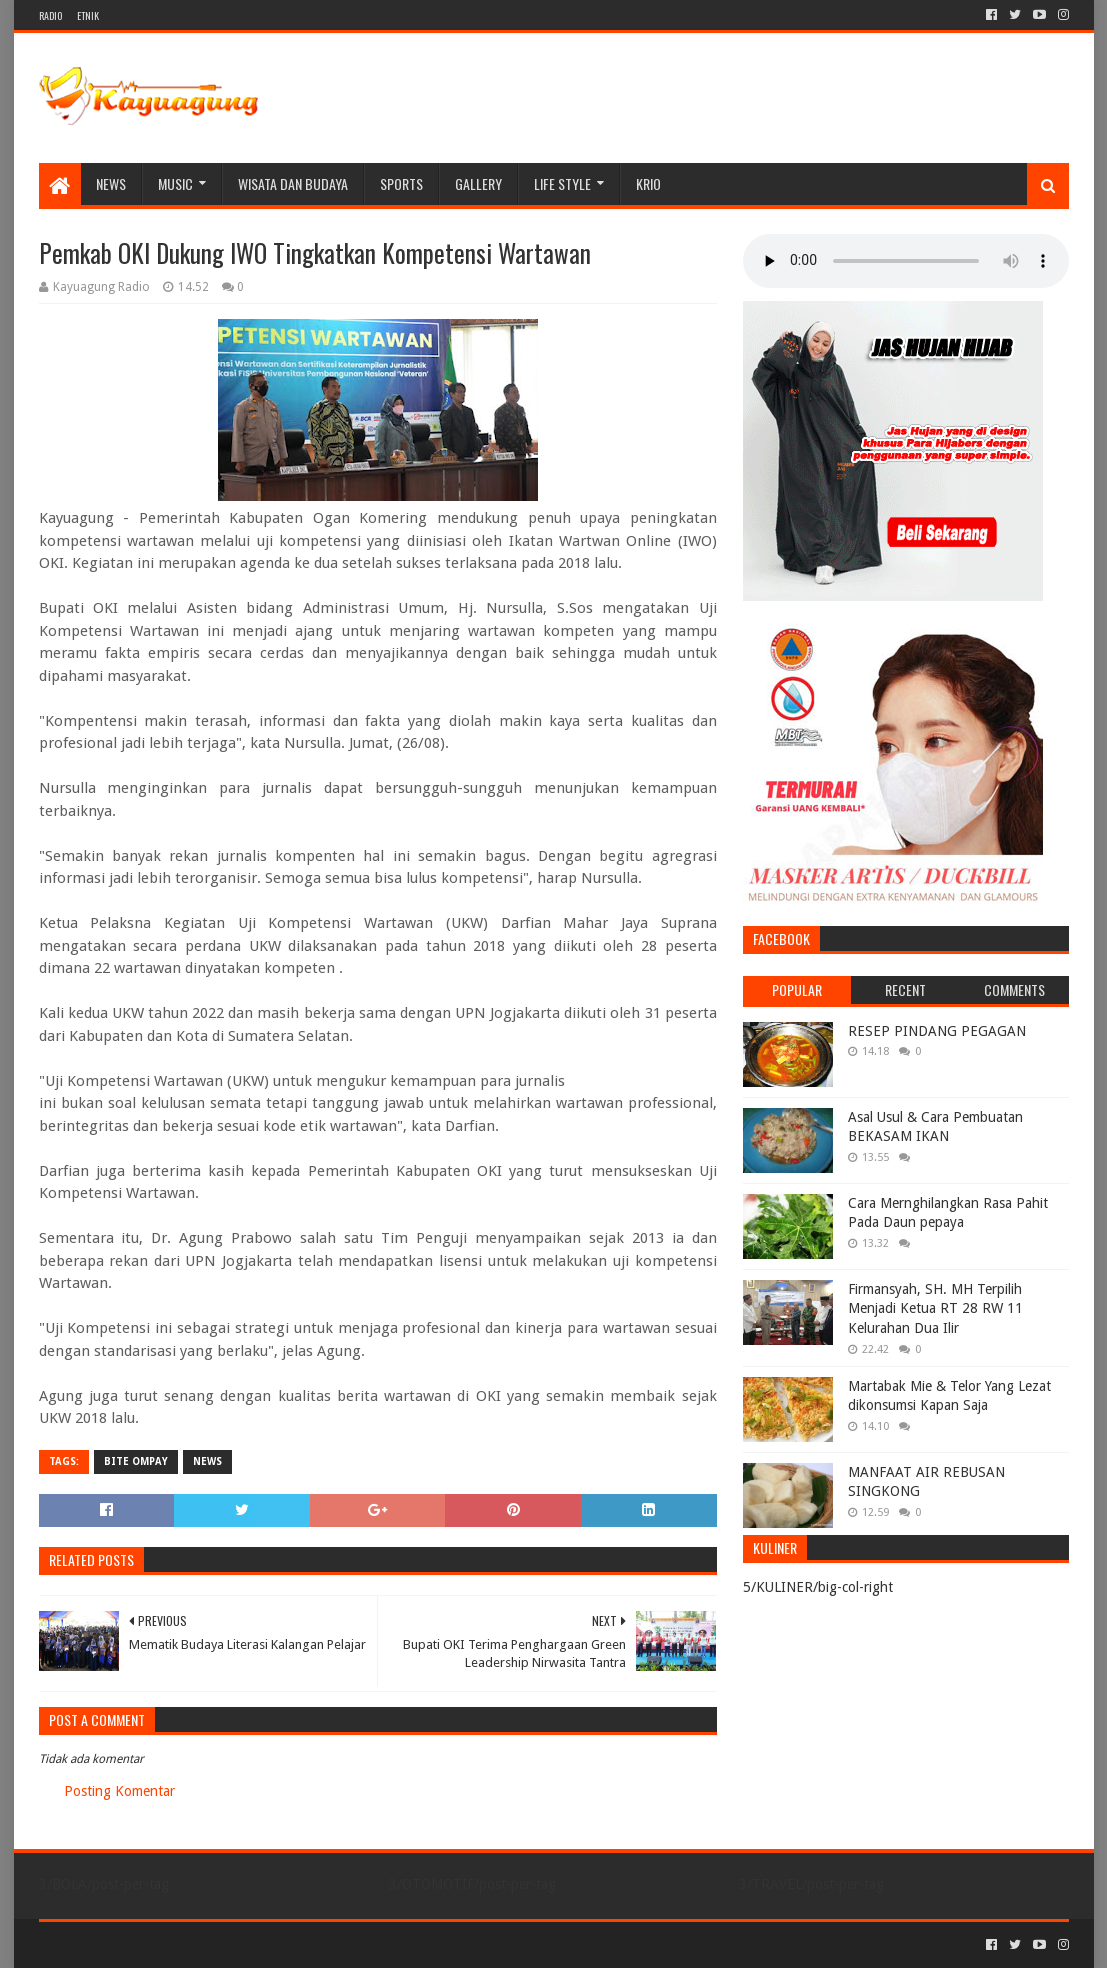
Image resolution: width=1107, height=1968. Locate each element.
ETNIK (88, 15)
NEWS (111, 183)
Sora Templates (150, 1944)
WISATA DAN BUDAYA (293, 183)
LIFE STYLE (562, 183)
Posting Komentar (119, 1791)
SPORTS (401, 183)
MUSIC (175, 183)
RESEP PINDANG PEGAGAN (937, 1031)
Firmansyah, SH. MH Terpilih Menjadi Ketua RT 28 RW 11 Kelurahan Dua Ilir (935, 1308)
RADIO (50, 15)
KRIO (648, 183)
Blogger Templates (265, 1944)
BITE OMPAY (136, 1461)
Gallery (478, 183)
